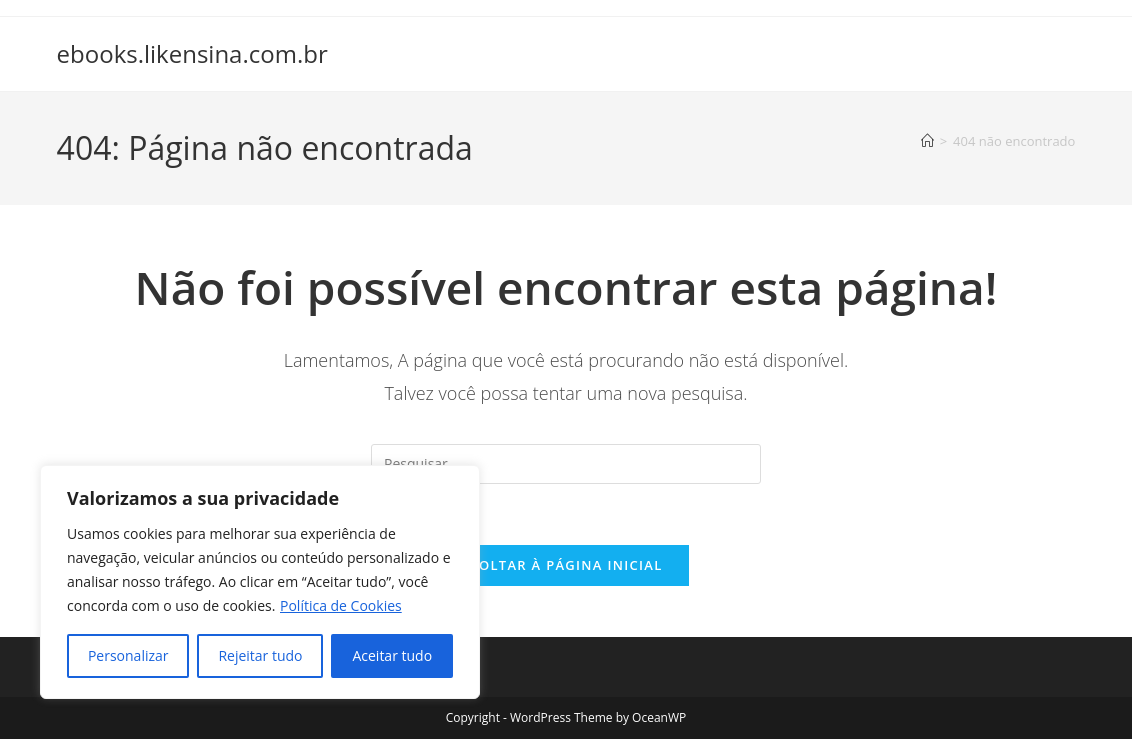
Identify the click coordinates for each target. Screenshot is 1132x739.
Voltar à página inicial (565, 565)
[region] (260, 582)
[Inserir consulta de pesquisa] (566, 464)
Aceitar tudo (392, 655)
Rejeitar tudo (260, 655)
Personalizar (128, 655)
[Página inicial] (927, 141)
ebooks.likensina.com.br (192, 53)
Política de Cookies (341, 605)
